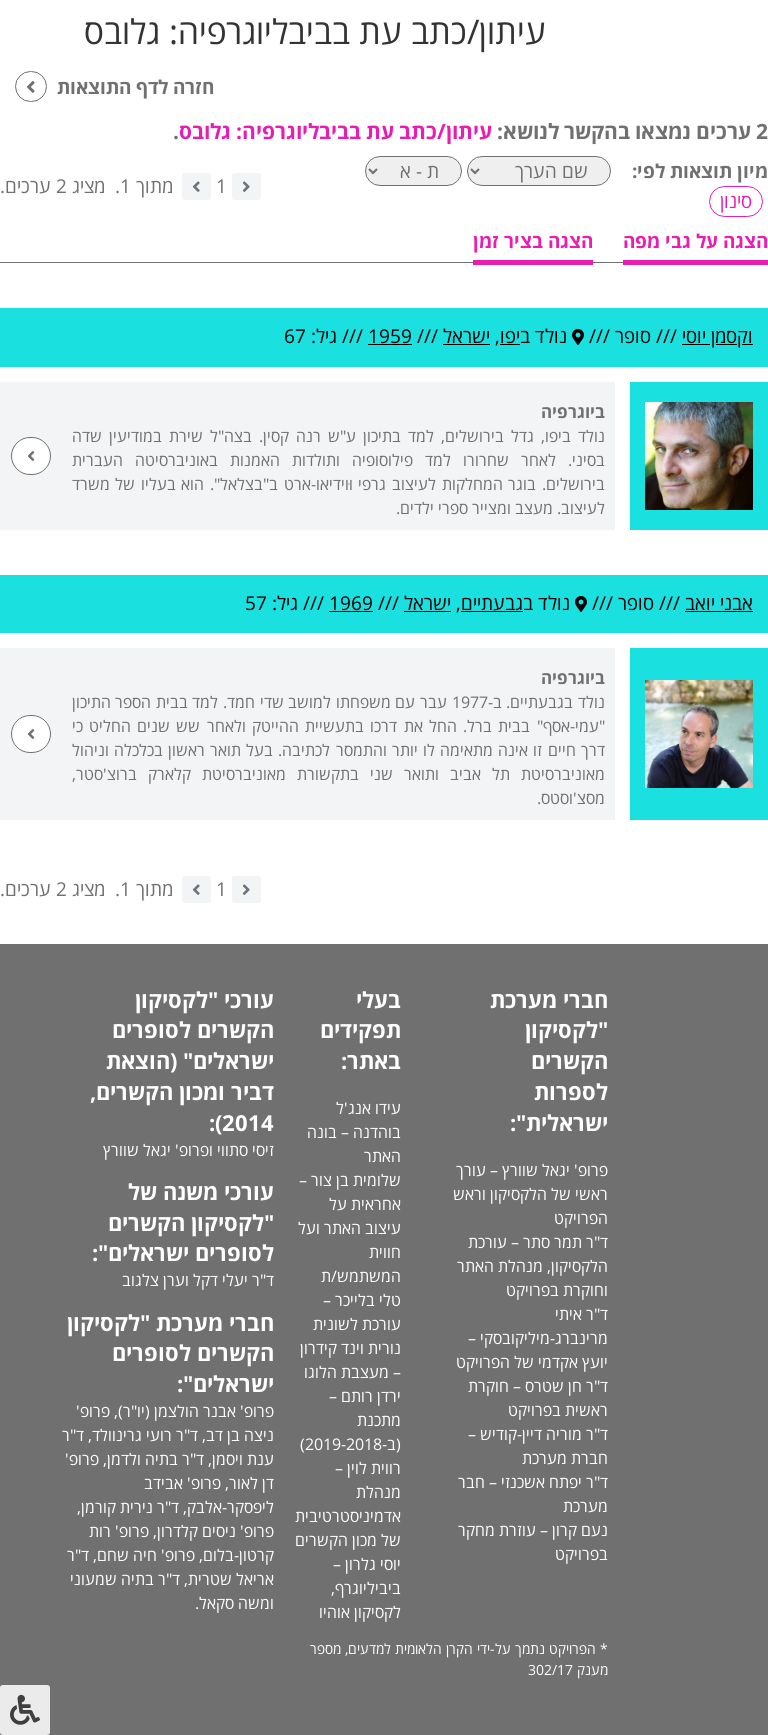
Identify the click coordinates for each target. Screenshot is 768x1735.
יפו (510, 336)
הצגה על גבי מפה (695, 241)
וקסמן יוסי (717, 336)
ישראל (466, 336)
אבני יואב (719, 603)
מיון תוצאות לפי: (700, 171)
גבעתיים (492, 603)
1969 (351, 603)
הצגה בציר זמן (533, 241)
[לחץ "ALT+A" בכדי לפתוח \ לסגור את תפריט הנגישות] (25, 1710)
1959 (390, 336)
